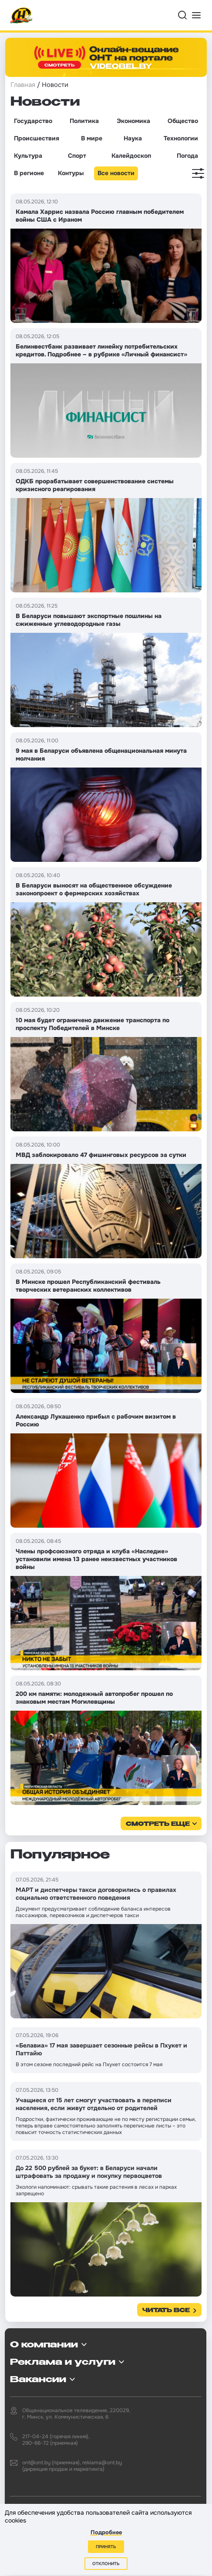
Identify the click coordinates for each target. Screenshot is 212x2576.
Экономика (133, 121)
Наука (133, 138)
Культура (28, 156)
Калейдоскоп (131, 156)
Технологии (181, 138)
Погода (187, 156)
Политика (84, 121)
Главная (22, 84)
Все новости (116, 173)
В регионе (29, 173)
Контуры (71, 173)
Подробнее (106, 2532)
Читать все (166, 2310)
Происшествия (36, 138)
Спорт (77, 156)
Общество (183, 121)
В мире (91, 138)
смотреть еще (158, 1824)
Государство (33, 121)
